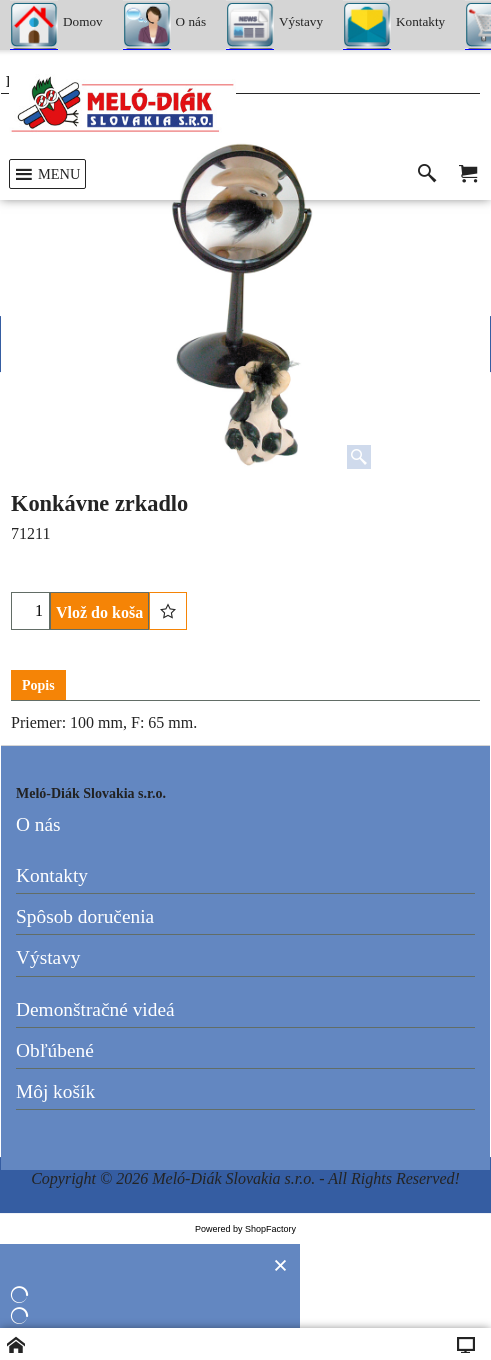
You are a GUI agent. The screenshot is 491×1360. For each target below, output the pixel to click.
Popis (38, 685)
